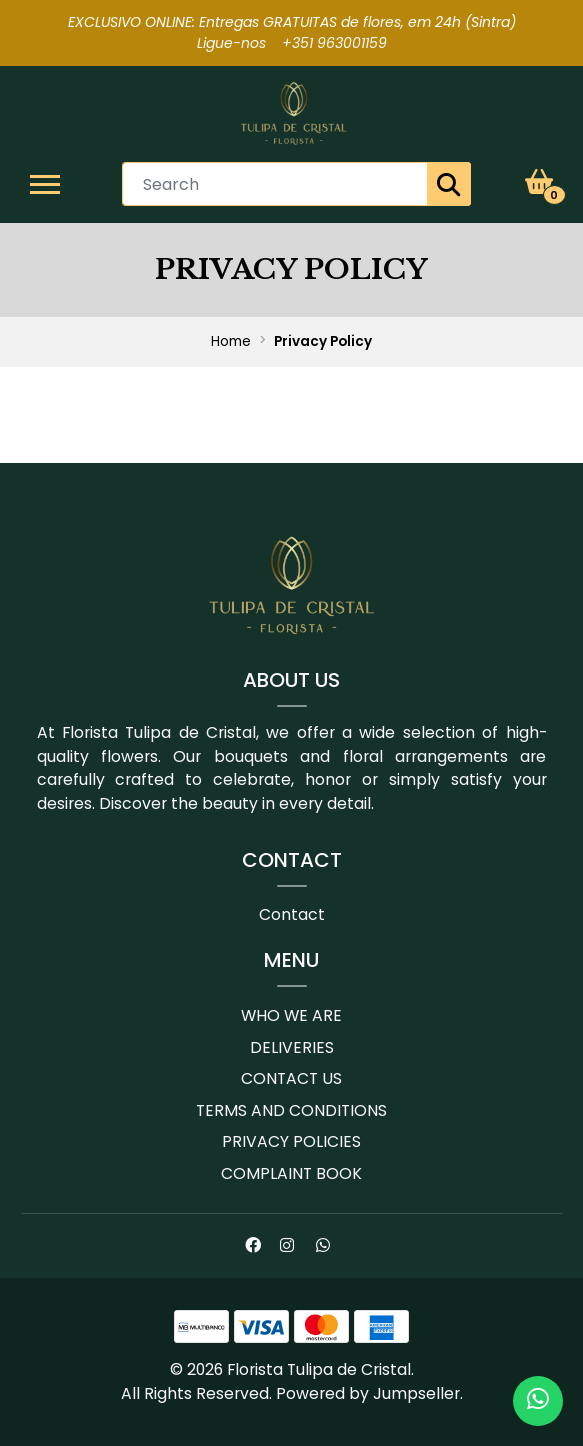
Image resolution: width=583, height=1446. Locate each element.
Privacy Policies (291, 1141)
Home (231, 341)
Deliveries (292, 1047)
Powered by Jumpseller (368, 1393)
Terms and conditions (291, 1110)
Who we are (291, 1015)
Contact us (291, 1078)
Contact (292, 914)
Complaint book (291, 1173)
